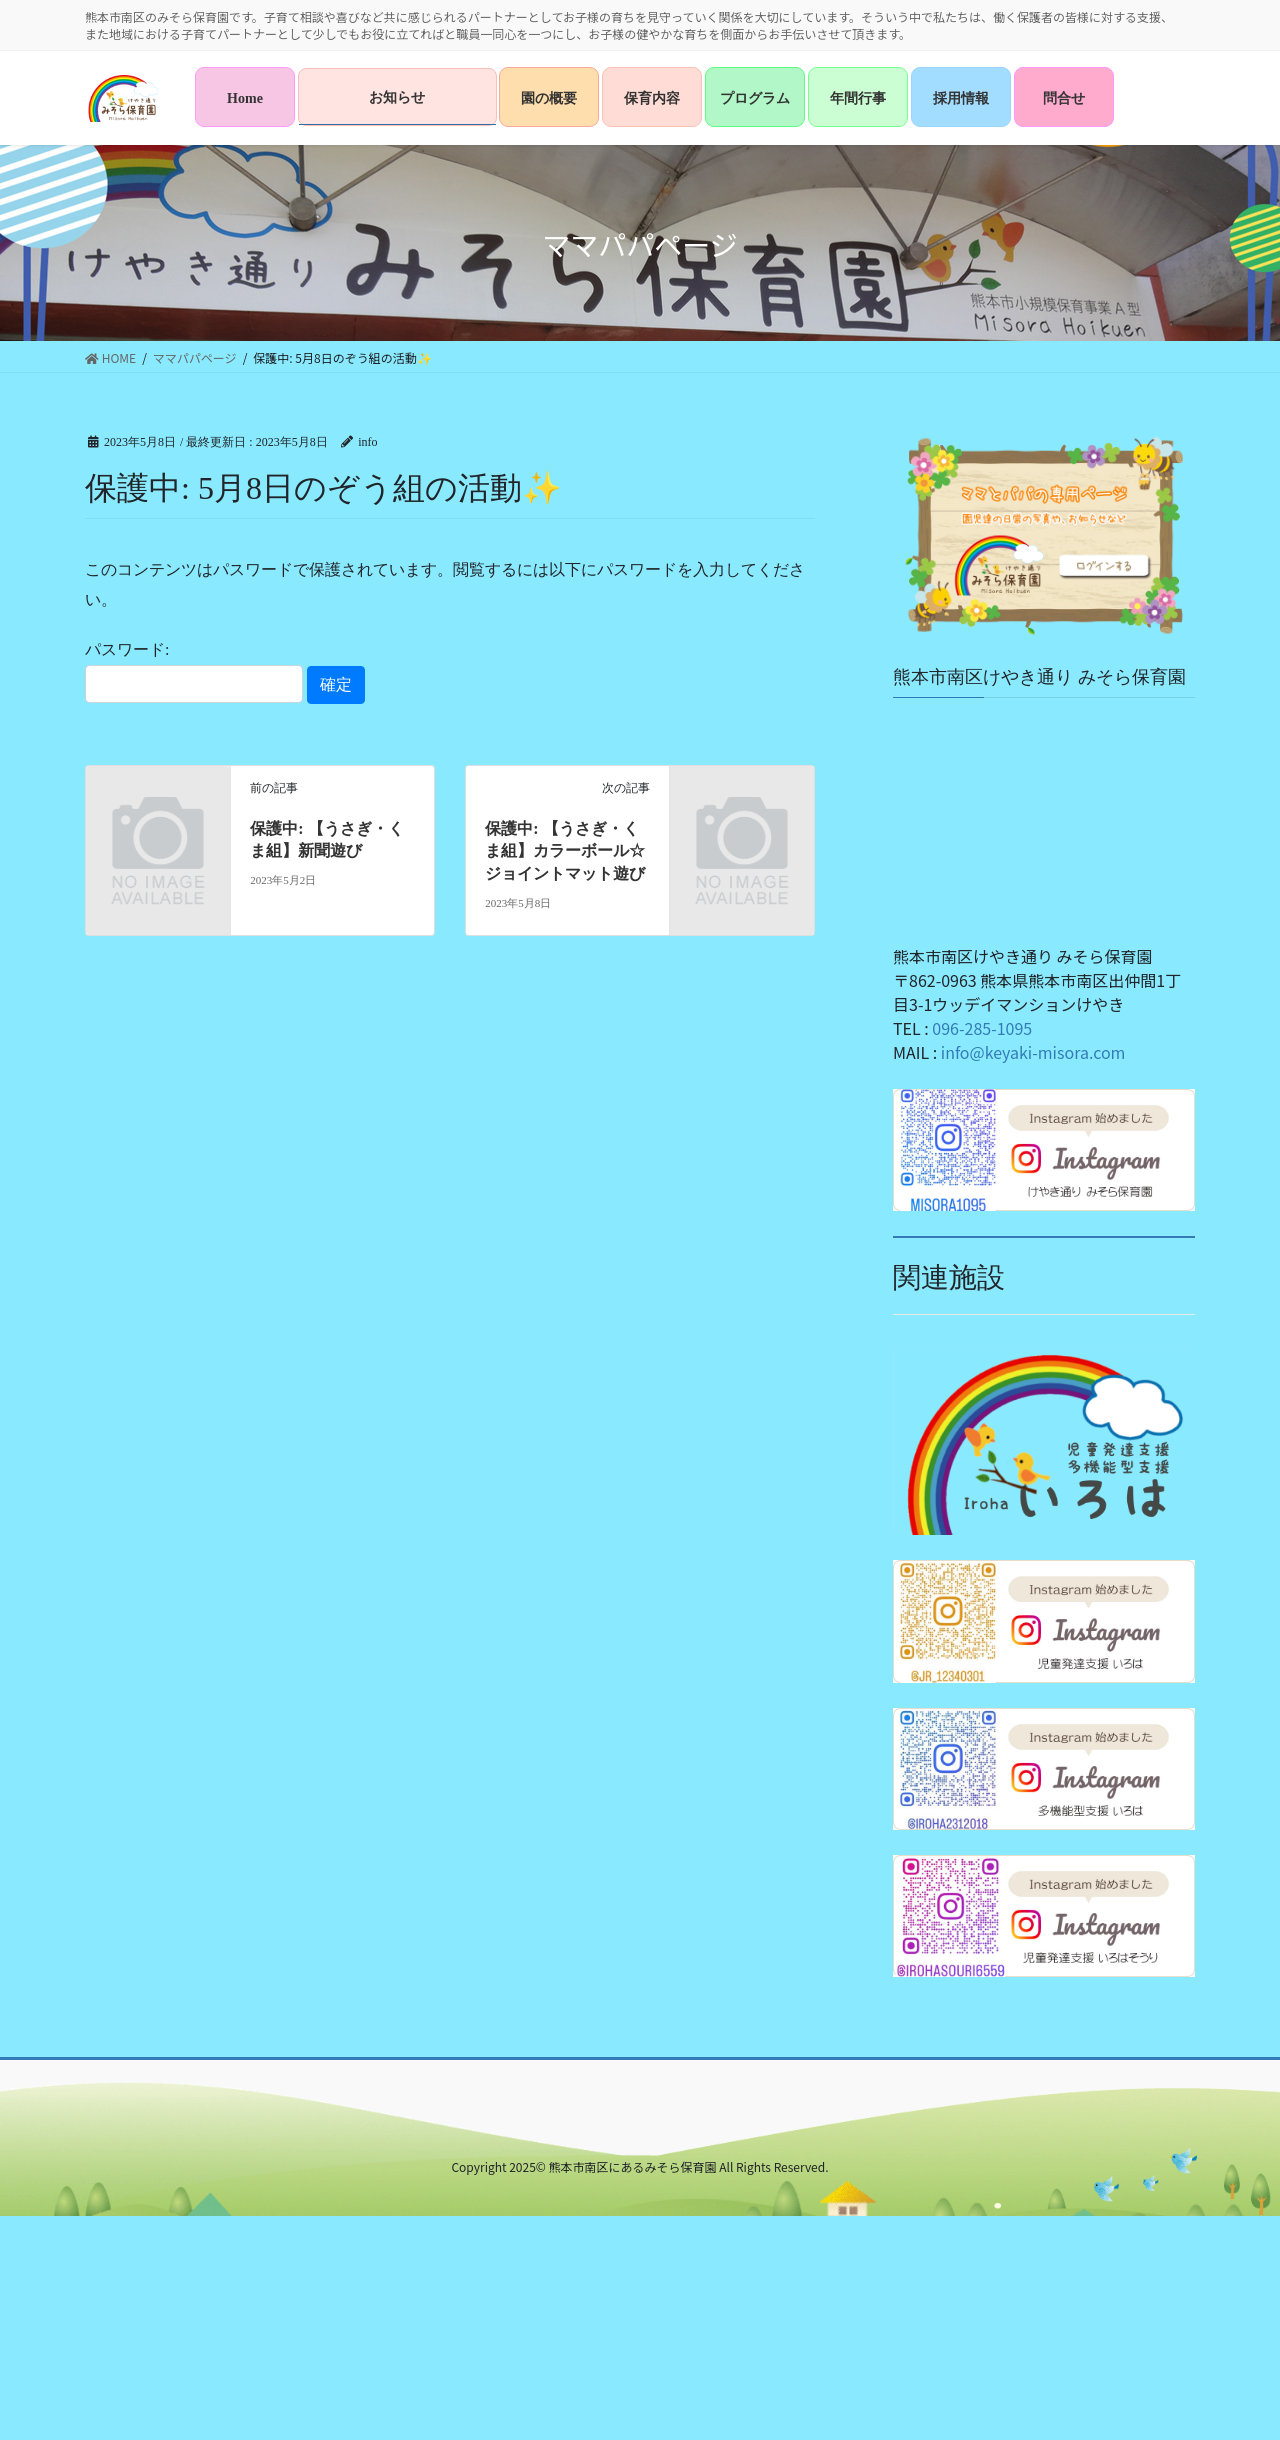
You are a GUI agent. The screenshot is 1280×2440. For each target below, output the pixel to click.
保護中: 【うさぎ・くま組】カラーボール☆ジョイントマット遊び (565, 851)
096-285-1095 (982, 1028)
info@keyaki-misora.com (1033, 1052)
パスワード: (194, 672)
